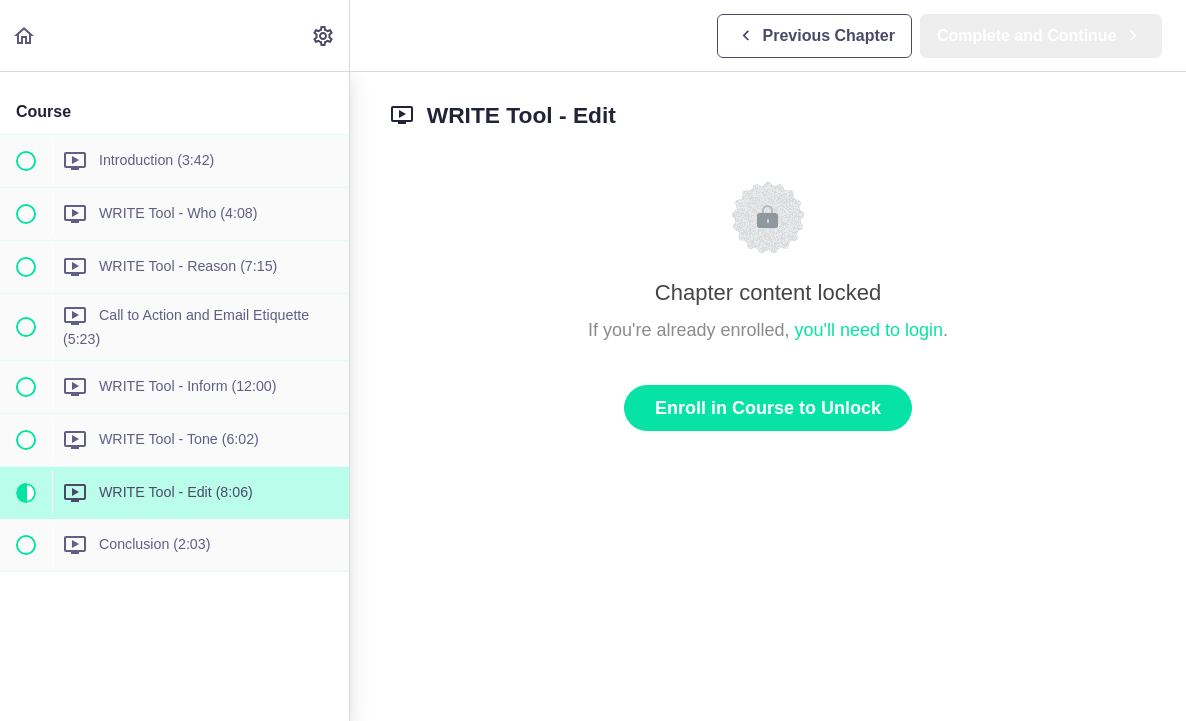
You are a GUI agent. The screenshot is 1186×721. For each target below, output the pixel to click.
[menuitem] (324, 35)
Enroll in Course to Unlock (768, 408)
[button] (25, 35)
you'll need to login (869, 330)
